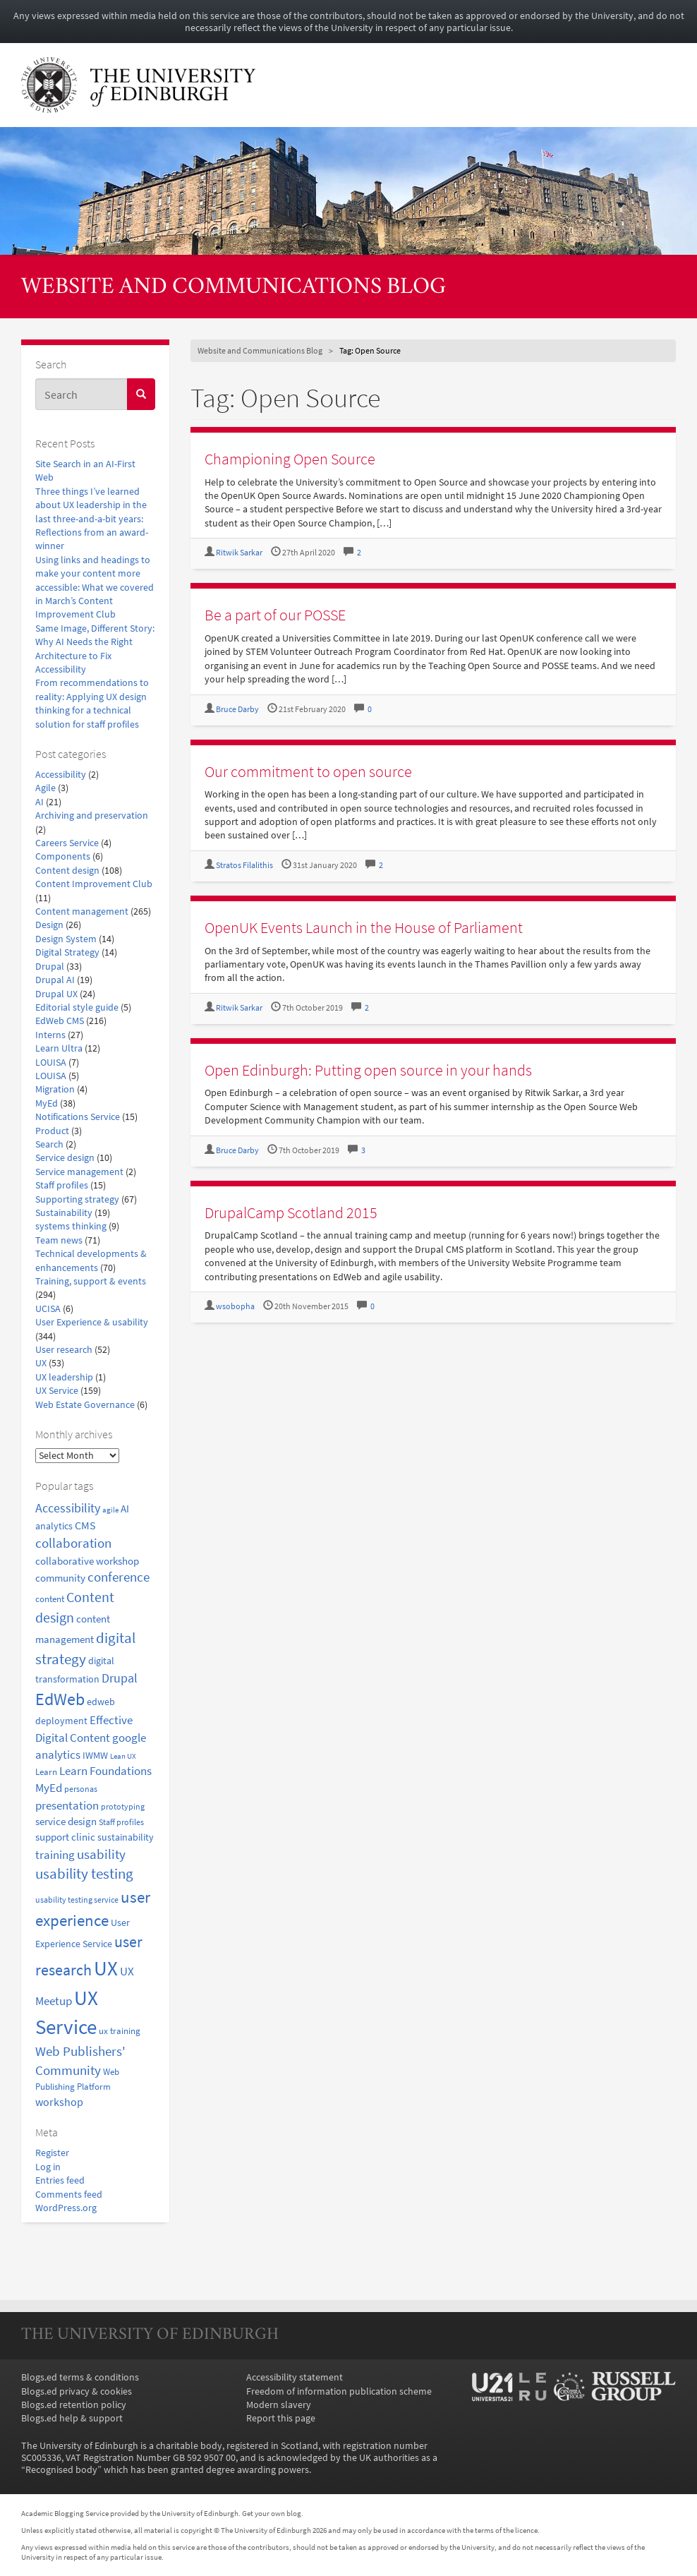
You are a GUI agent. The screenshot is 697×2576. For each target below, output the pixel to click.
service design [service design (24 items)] (66, 1821)
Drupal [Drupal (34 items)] (120, 1678)
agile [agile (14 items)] (110, 1510)
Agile (45, 788)
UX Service (56, 1391)
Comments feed (68, 2195)
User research (63, 1350)
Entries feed (60, 2180)
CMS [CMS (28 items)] (85, 1525)
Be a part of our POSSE (275, 615)
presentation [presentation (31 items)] (67, 1805)
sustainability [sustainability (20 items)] (125, 1837)
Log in (48, 2167)
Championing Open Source (290, 459)
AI (39, 802)
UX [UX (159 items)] (106, 1968)
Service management (79, 1172)
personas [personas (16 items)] (80, 1788)
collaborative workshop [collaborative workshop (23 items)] (87, 1560)
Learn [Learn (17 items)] (46, 1772)
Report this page (280, 2418)
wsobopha (235, 1306)
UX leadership (64, 1377)
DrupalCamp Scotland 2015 (291, 1212)
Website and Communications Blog (233, 287)
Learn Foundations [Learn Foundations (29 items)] (105, 1771)
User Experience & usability (91, 1322)
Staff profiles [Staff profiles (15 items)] (121, 1822)
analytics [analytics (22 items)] (54, 1525)
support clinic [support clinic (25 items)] (65, 1836)
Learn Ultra (59, 1048)
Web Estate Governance (85, 1405)
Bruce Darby (237, 709)
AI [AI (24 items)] (125, 1508)
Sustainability (63, 1213)
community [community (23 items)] (60, 1577)
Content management (81, 911)
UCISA (48, 1309)
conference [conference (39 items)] (118, 1577)
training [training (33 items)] (55, 1854)
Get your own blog (271, 2513)
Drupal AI (55, 980)
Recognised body (61, 2470)
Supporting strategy (77, 1199)
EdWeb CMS (59, 1021)
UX (41, 1363)
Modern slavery (278, 2405)
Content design (67, 871)
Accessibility (60, 775)
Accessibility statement (294, 2377)
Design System (66, 939)
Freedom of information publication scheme (339, 2391)
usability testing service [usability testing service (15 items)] (77, 1900)
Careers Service (67, 843)
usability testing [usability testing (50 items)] (84, 1874)
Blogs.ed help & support (72, 2418)
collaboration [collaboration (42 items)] (73, 1542)
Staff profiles (61, 1185)
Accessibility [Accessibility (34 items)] (67, 1508)
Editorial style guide (77, 1007)
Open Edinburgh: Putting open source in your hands (368, 1070)
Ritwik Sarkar (239, 553)
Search (49, 1144)
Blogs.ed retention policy (73, 2405)
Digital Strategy (67, 952)
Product (52, 1131)
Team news (59, 1240)
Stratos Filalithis (244, 865)
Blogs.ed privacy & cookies (76, 2391)
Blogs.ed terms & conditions (80, 2377)
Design (49, 925)
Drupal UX (56, 994)
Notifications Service (77, 1117)
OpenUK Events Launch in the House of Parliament (364, 927)
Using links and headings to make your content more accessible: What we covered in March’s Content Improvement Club (94, 587)
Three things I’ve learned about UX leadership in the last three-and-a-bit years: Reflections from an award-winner (91, 519)
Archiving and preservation (91, 815)
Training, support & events (90, 1281)
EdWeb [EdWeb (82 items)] (60, 1699)
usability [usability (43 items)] (101, 1854)
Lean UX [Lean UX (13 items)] (123, 1756)
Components (62, 856)
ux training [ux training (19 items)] (119, 2031)
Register (52, 2153)
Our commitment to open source (308, 771)
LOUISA (50, 1063)
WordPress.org (66, 2208)
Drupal (49, 967)
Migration (55, 1089)
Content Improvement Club (93, 884)
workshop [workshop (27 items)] (59, 2102)
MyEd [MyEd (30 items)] (48, 1788)
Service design (65, 1158)
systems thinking (71, 1226)
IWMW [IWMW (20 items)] (95, 1756)
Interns (50, 1035)
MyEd (46, 1103)
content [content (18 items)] (49, 1599)
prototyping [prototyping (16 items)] (123, 1806)
